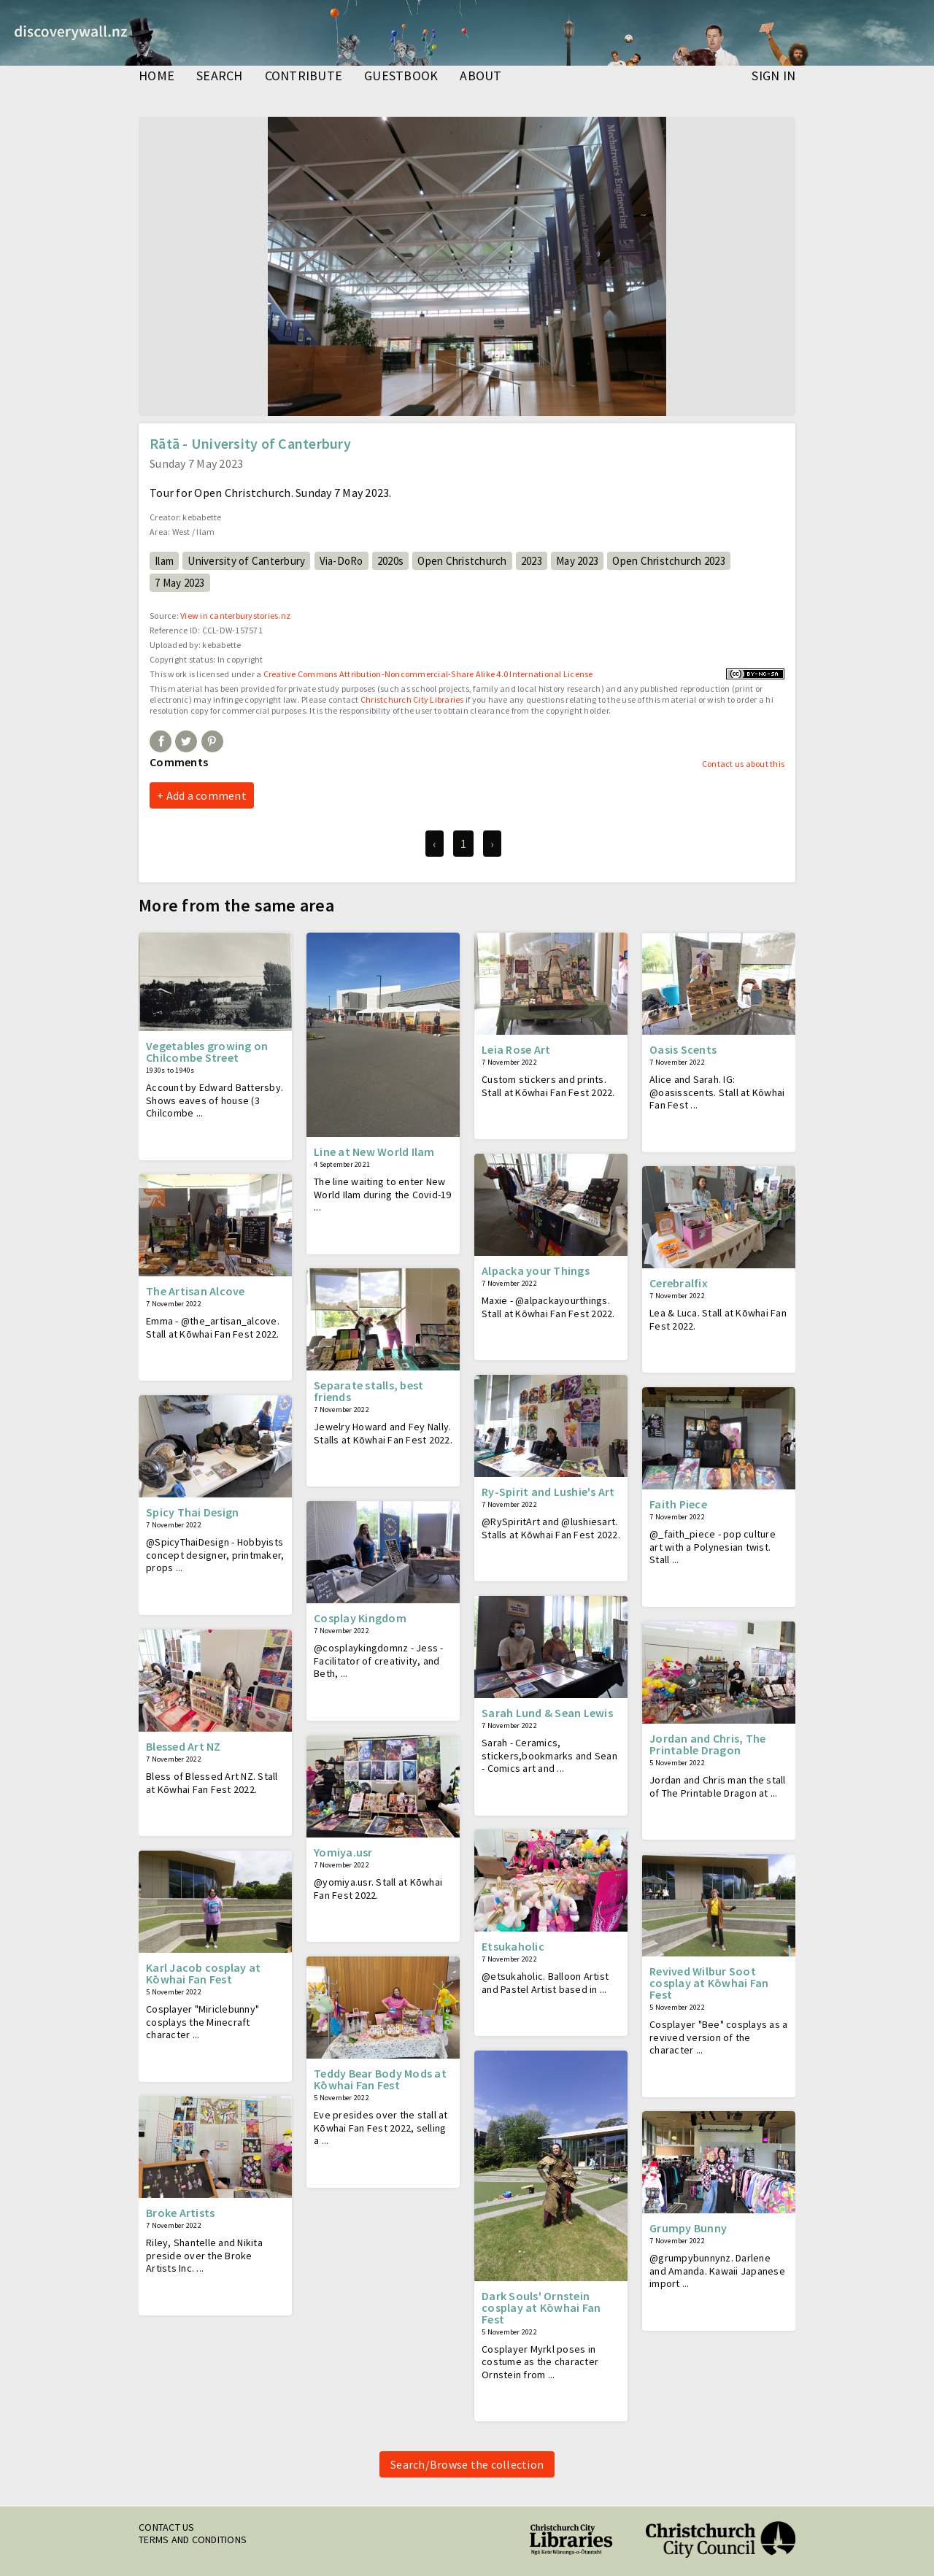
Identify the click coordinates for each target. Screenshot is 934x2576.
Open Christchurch (461, 561)
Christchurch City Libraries (412, 699)
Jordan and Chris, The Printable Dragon (707, 1744)
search (219, 76)
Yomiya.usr (343, 1852)
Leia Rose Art (516, 1049)
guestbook (401, 76)
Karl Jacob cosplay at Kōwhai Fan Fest (203, 1973)
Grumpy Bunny (688, 2228)
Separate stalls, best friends (368, 1391)
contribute (304, 76)
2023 (531, 561)
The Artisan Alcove (195, 1291)
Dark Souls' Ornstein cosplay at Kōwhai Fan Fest (541, 2307)
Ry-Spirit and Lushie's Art (548, 1491)
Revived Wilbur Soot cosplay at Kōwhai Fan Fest (708, 1983)
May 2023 (577, 561)
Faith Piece (678, 1504)
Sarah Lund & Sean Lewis (547, 1712)
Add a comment (206, 795)
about (480, 76)
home (156, 76)
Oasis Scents (683, 1049)
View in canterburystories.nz (235, 615)
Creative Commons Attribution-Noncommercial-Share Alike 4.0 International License (428, 673)
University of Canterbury (246, 561)
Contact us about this (743, 763)
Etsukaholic (513, 1946)
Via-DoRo (341, 561)
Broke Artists (180, 2212)
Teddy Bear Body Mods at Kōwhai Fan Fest (380, 2079)
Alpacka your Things (536, 1270)
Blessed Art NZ (183, 1746)
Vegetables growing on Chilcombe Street (207, 1051)
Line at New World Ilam (374, 1151)
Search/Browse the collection (467, 2464)
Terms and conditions (193, 2539)
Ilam (164, 561)
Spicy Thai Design (192, 1512)
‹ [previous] (434, 843)
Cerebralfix (678, 1283)
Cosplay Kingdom (360, 1618)
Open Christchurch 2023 (668, 561)
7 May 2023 (180, 583)
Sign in (773, 76)
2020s (390, 561)
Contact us (167, 2527)
